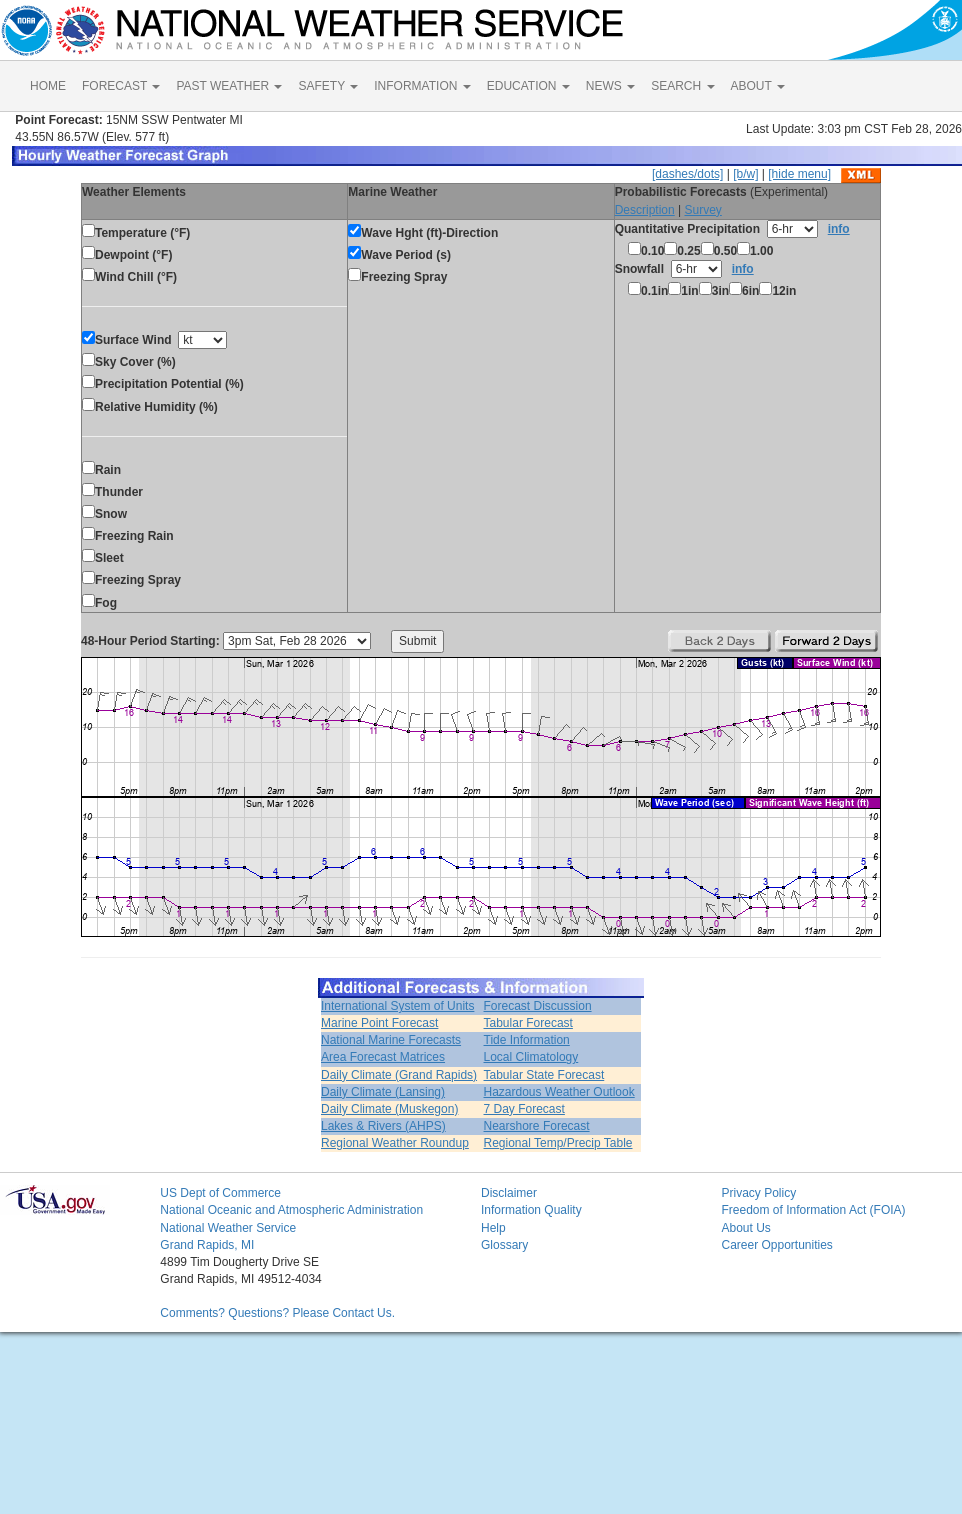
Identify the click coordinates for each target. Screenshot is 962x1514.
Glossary (504, 1245)
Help (493, 1228)
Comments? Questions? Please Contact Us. (277, 1313)
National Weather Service (228, 1228)
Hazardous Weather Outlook (559, 1092)
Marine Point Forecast (379, 1023)
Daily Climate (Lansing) (383, 1092)
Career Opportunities (776, 1245)
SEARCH (682, 86)
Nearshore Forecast (537, 1126)
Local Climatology (531, 1057)
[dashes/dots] (687, 174)
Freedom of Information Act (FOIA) (813, 1210)
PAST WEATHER (229, 86)
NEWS (610, 86)
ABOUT (758, 86)
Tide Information (527, 1040)
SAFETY (328, 86)
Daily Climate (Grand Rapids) (399, 1075)
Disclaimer (509, 1193)
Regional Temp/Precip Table (558, 1143)
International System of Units (397, 1006)
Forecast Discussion (538, 1006)
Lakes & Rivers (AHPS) (383, 1126)
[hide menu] (799, 174)
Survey (702, 210)
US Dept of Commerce (220, 1193)
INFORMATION (422, 86)
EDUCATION (528, 86)
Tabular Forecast (528, 1023)
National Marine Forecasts (391, 1040)
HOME (48, 86)
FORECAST (121, 86)
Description (645, 210)
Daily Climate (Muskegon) (389, 1109)
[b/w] (745, 174)
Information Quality (531, 1210)
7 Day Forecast (524, 1109)
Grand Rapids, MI (207, 1245)
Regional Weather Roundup (395, 1143)
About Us (745, 1228)
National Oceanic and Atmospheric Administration (291, 1210)
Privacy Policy (758, 1193)
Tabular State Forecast (544, 1075)
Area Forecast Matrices (383, 1057)
